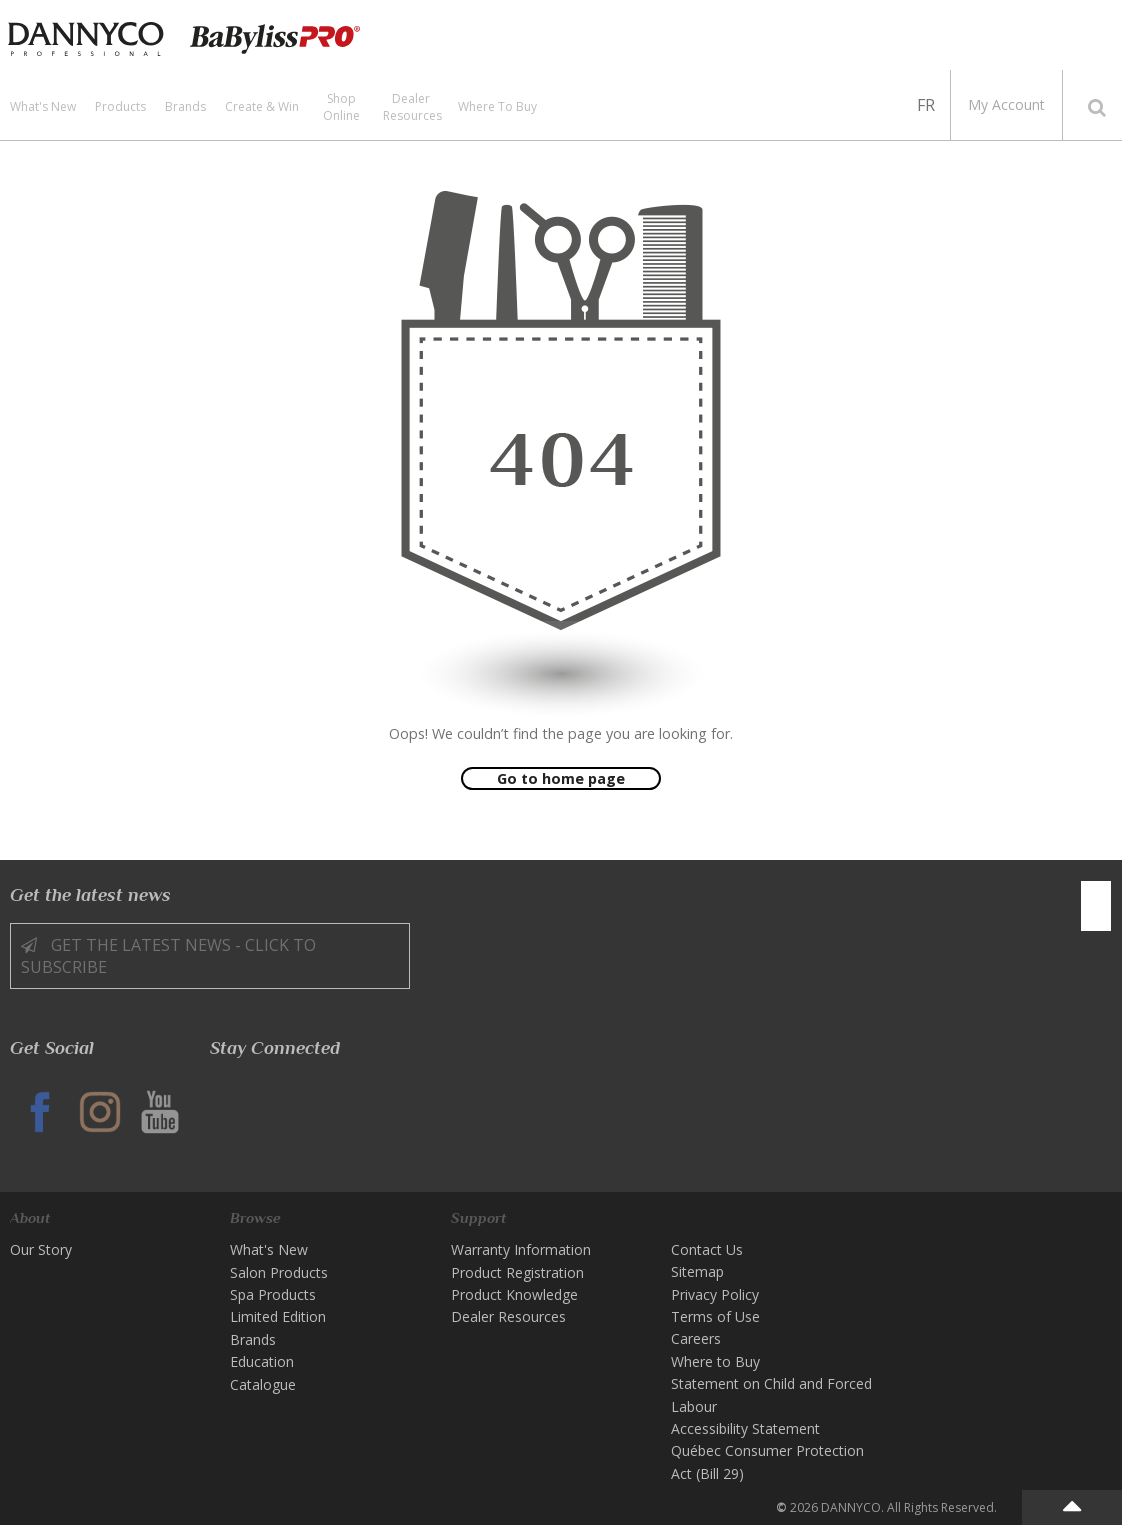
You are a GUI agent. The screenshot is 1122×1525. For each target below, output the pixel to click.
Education (262, 1361)
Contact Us (707, 1249)
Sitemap (697, 1271)
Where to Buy (497, 106)
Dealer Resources (412, 107)
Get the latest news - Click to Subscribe (168, 956)
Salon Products (279, 1272)
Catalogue (263, 1384)
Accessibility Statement (745, 1428)
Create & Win (262, 106)
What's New (43, 106)
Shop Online (341, 107)
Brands (185, 106)
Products (120, 106)
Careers (696, 1338)
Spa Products (273, 1294)
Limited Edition (278, 1316)
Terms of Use (715, 1316)
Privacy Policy (715, 1294)
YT (160, 1112)
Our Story (41, 1249)
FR (926, 105)
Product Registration (517, 1272)
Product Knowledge (514, 1294)
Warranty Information (521, 1249)
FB (40, 1112)
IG (100, 1112)
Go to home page (561, 778)
